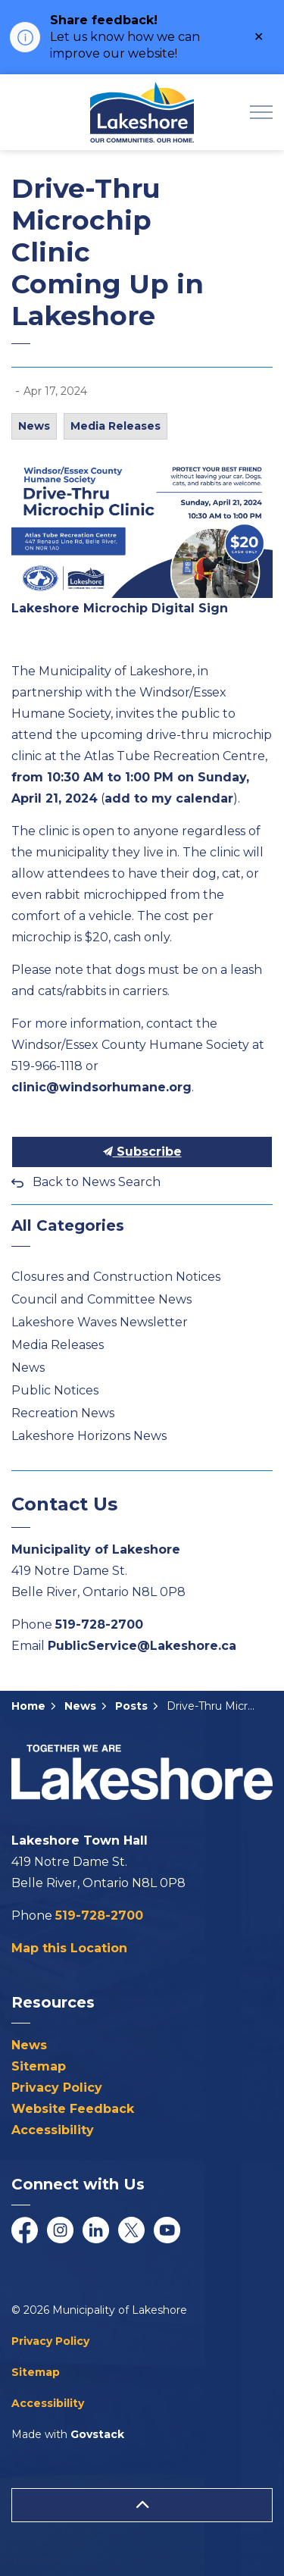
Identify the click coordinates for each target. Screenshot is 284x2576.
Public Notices (54, 1390)
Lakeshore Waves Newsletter (99, 1322)
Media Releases (115, 426)
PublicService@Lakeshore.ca (142, 1646)
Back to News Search (97, 1182)
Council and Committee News (101, 1299)
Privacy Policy (56, 2087)
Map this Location (69, 1948)
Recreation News (62, 1413)
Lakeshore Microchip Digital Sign (119, 608)
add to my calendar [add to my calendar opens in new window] (169, 798)
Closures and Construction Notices (115, 1276)
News (34, 426)
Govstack (97, 2434)
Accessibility (52, 2130)
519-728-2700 (99, 1624)
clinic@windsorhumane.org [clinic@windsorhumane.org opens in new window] (101, 1087)
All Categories (67, 1225)
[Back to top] (142, 2505)
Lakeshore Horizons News (89, 1436)
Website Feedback (72, 2109)
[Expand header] (261, 112)
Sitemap (38, 2066)
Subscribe (142, 1152)
